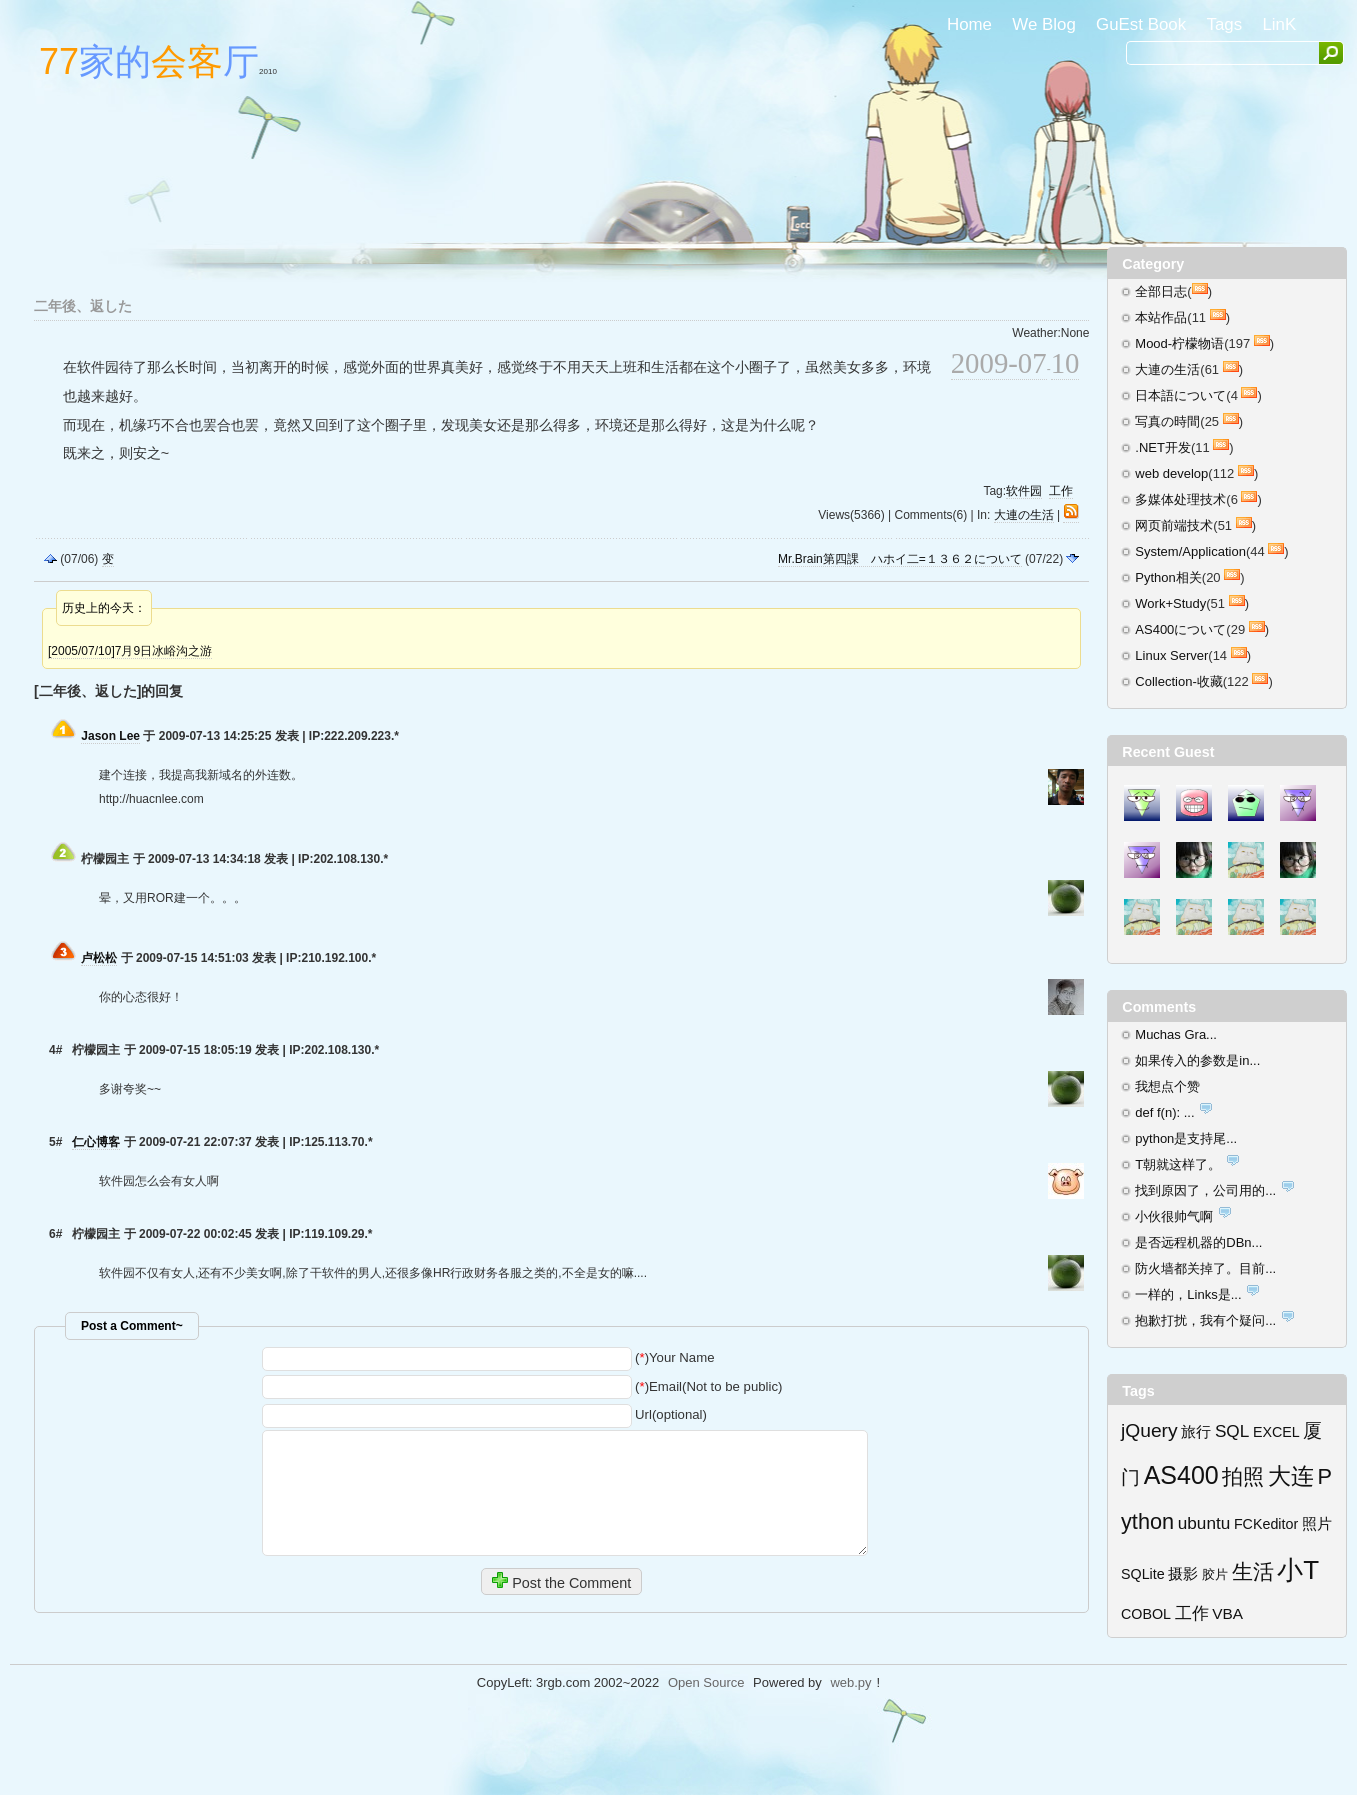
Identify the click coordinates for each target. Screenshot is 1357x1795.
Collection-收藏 (1178, 681)
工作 (1061, 491)
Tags (1224, 24)
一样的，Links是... (1188, 1294)
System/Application (1190, 551)
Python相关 (1168, 577)
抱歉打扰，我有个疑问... (1205, 1320)
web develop (1171, 473)
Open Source (706, 1682)
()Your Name (674, 1357)
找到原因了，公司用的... (1205, 1190)
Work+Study (1170, 603)
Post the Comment (561, 1581)
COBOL (1146, 1614)
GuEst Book (1141, 24)
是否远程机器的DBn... (1198, 1242)
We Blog (1044, 24)
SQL (1232, 1431)
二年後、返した (83, 306)
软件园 (1024, 491)
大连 (1291, 1476)
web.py (850, 1682)
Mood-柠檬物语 (1179, 343)
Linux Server (1171, 655)
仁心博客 (96, 1142)
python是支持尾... (1186, 1138)
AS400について (1180, 629)
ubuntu (1204, 1523)
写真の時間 (1167, 421)
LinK (1279, 24)
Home (969, 24)
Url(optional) (671, 1414)
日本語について (1180, 395)
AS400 (1181, 1475)
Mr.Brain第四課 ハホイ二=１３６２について (900, 559)
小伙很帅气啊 (1174, 1216)
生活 (1253, 1571)
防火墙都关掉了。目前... (1205, 1268)
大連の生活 (1024, 515)
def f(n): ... (1164, 1112)
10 (1065, 363)
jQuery (1149, 1430)
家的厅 (158, 61)
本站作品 (1161, 317)
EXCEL (1276, 1432)
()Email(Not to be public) (708, 1386)
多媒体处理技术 (1180, 499)
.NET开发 (1163, 447)
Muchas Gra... (1176, 1034)
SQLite (1143, 1574)
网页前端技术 (1174, 525)
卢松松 (99, 958)
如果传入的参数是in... (1197, 1060)
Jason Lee (110, 736)
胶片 (1215, 1574)
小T (1298, 1570)
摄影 (1183, 1573)
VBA (1227, 1613)
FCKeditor (1266, 1524)
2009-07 (999, 363)
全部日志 (1161, 291)
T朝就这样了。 (1178, 1164)
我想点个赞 (1167, 1086)
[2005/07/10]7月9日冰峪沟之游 (130, 651)
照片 (1317, 1523)
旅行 (1196, 1431)
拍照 (1243, 1476)
